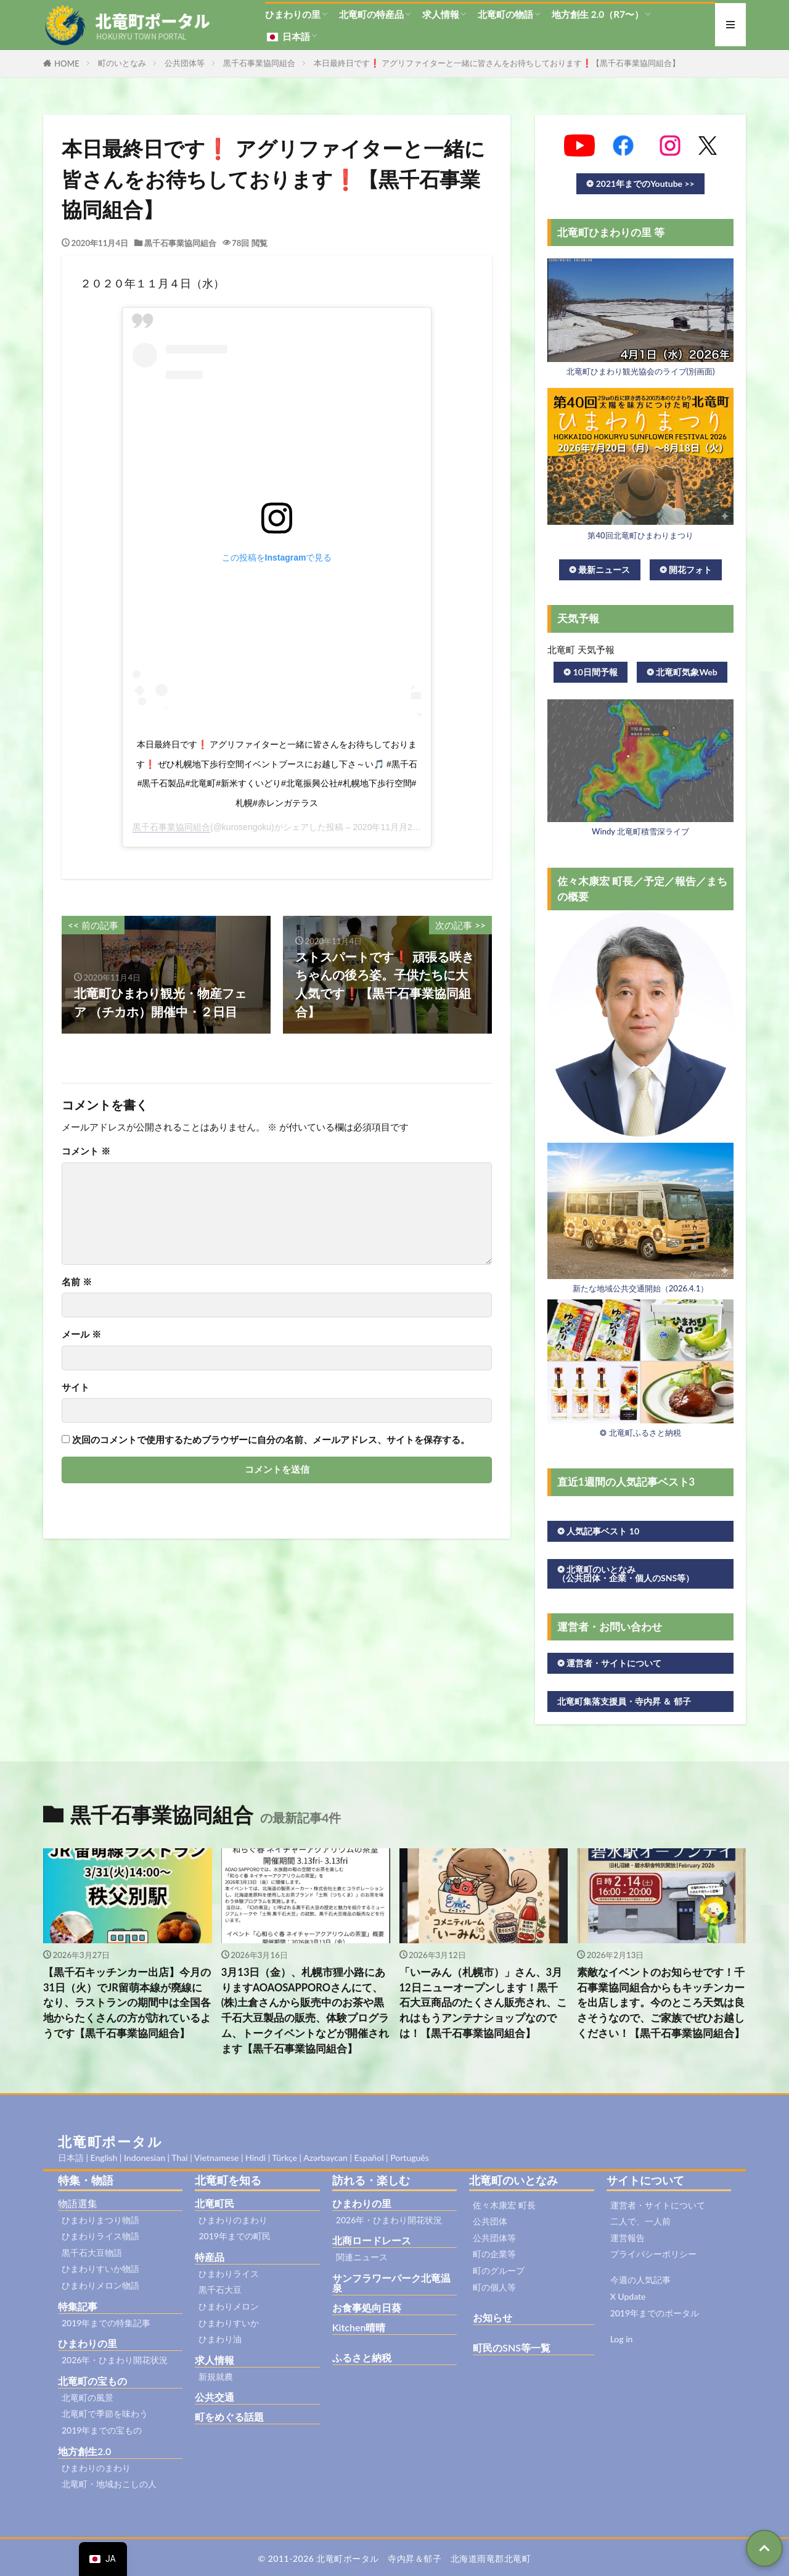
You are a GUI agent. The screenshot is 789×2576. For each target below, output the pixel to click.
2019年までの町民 (234, 2236)
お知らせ (492, 2317)
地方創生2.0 (84, 2451)
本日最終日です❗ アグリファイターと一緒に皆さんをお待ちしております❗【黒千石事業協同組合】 (497, 63)
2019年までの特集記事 (106, 2323)
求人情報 (440, 14)
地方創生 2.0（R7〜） (598, 14)
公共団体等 (185, 63)
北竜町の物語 (505, 14)
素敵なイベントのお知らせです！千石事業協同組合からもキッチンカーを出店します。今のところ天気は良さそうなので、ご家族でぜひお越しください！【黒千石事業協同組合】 (661, 2002)
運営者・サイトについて (657, 2205)
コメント (86, 1151)
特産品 (209, 2257)
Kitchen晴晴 (359, 2327)
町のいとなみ (122, 63)
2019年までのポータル (654, 2313)
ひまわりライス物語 (100, 2236)
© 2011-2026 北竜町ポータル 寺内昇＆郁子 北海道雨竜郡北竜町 (394, 2558)
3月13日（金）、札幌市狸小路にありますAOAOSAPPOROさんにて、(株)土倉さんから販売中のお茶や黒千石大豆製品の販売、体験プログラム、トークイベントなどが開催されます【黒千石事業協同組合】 (305, 2010)
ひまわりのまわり (96, 2468)
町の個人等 (494, 2287)
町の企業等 (494, 2254)
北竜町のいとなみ (513, 2180)
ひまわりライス (228, 2273)
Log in (621, 2339)
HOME (67, 63)
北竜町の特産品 (371, 14)
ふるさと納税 (361, 2357)
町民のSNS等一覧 (511, 2347)
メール (81, 1334)
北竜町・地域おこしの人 (109, 2484)
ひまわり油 (220, 2339)
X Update (628, 2296)
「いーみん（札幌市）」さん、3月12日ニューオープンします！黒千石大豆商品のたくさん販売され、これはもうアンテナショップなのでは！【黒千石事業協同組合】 (483, 2002)
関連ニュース (362, 2257)
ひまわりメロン (228, 2306)
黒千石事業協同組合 (259, 63)
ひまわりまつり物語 (100, 2220)
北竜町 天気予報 (581, 649)
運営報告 (627, 2237)
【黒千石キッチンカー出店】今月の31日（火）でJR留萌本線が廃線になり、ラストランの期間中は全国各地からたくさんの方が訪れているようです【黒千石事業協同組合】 (127, 2002)
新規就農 (215, 2376)
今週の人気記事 (640, 2279)
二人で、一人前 (640, 2221)
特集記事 (77, 2306)
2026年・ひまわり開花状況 (115, 2360)
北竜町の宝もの (92, 2381)
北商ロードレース (371, 2240)
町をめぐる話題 (229, 2416)
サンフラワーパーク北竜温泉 (391, 2283)
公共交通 (214, 2397)
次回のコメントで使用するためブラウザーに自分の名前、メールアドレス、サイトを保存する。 (271, 1439)
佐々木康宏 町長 (504, 2205)
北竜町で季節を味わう (105, 2413)
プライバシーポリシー (653, 2254)
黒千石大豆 (220, 2289)
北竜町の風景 (87, 2397)
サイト (75, 1387)
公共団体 (490, 2221)
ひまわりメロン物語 (100, 2285)
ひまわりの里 (293, 14)
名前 (77, 1281)
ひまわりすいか (228, 2323)
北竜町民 (214, 2203)
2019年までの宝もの (102, 2430)
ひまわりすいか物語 (100, 2268)
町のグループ (499, 2270)
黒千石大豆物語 (92, 2252)
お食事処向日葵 (366, 2307)
